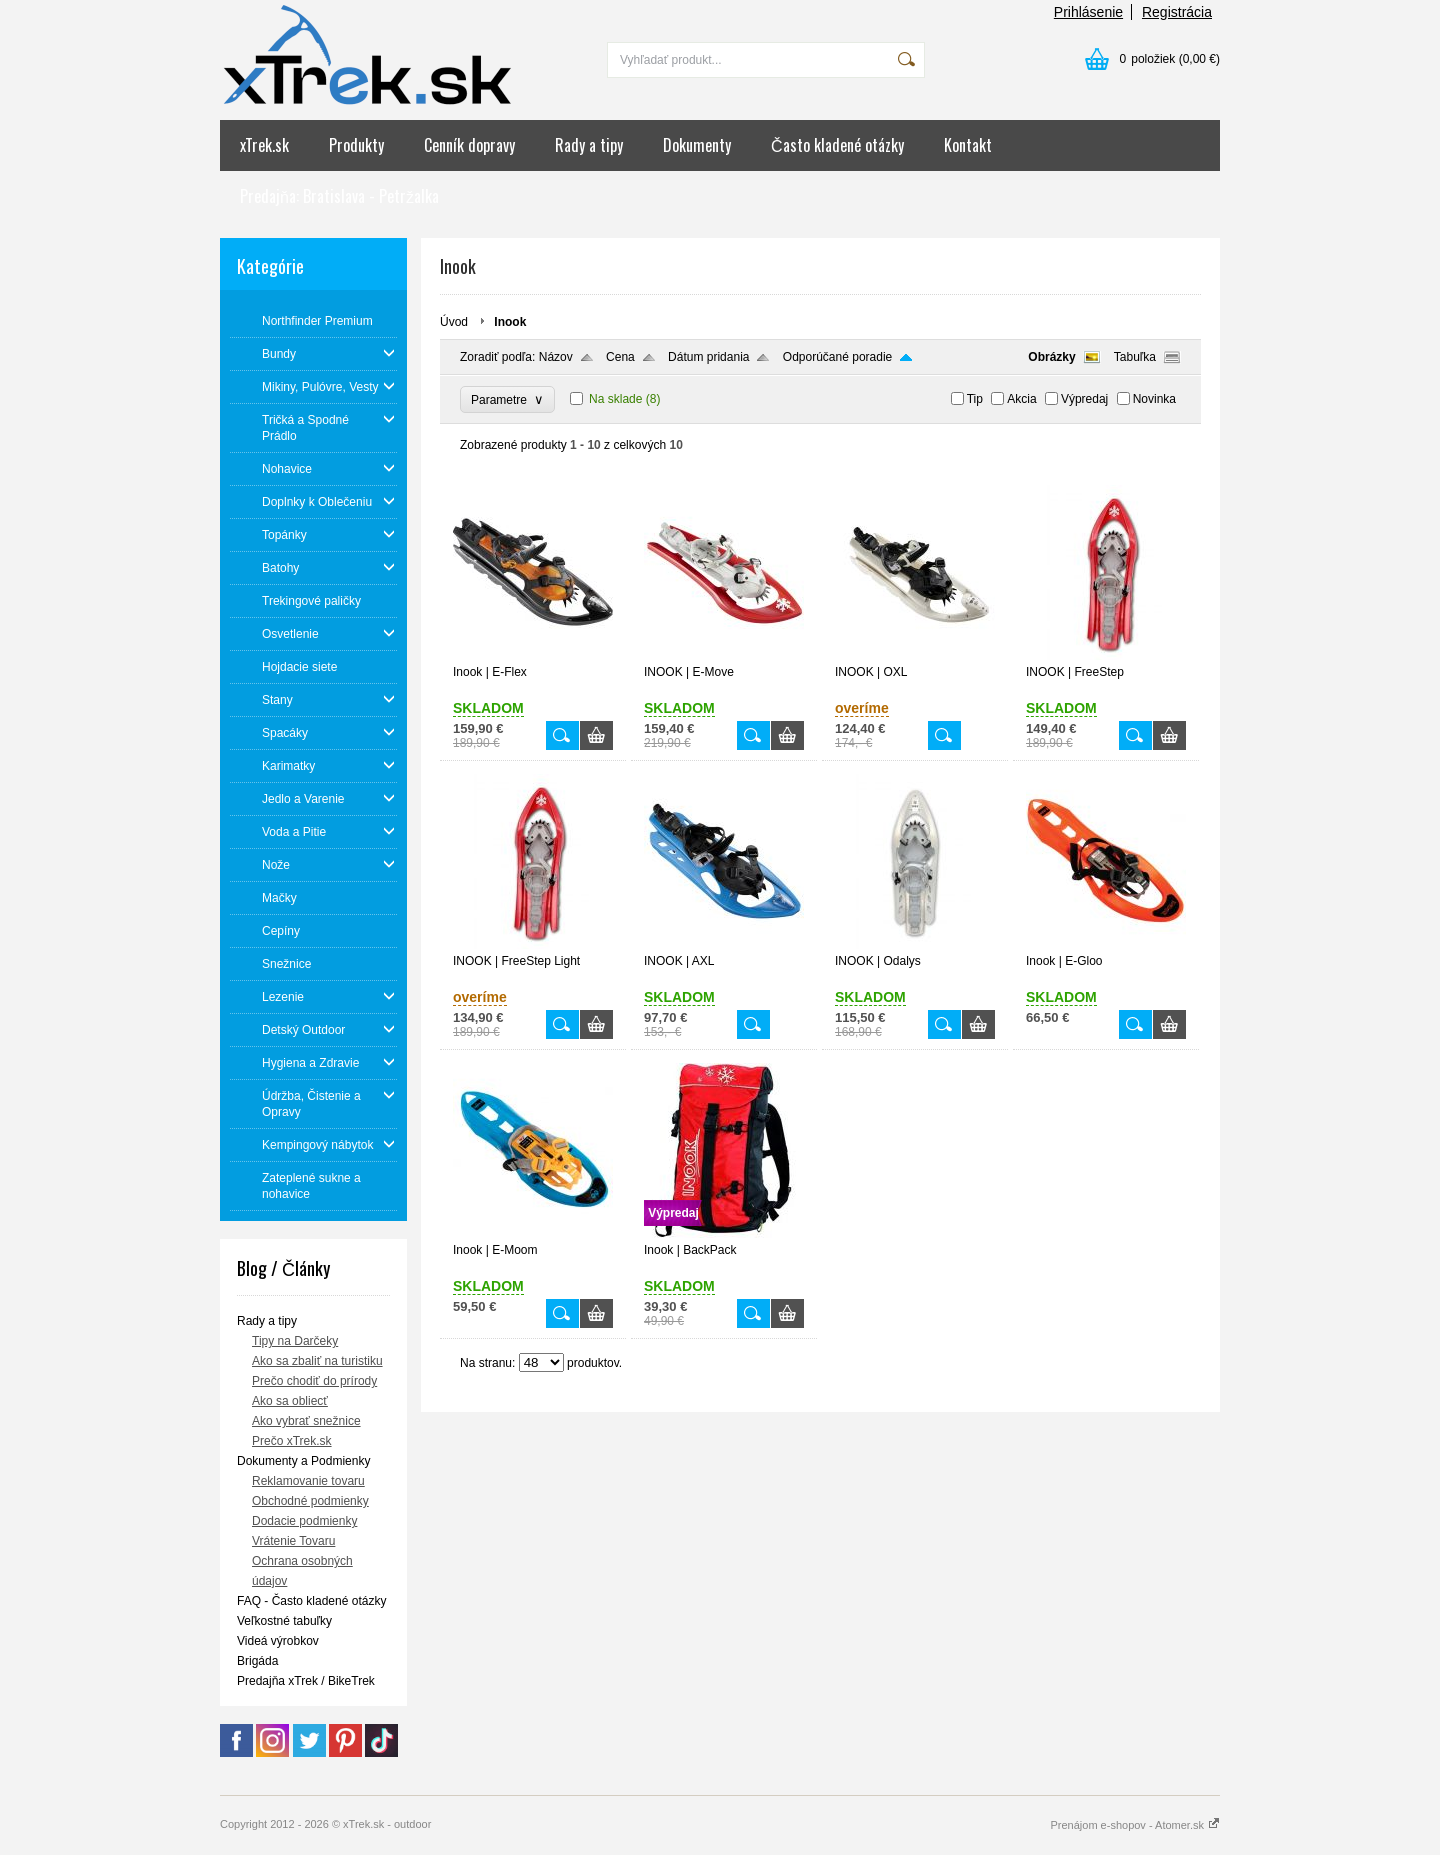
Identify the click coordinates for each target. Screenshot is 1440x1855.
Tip (975, 399)
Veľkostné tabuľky (284, 1621)
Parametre (507, 399)
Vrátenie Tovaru (293, 1541)
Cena (620, 357)
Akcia (1021, 399)
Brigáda (257, 1661)
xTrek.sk (264, 145)
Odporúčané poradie (837, 357)
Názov (556, 357)
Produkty (356, 145)
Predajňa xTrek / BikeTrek (306, 1681)
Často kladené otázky (837, 145)
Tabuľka (1135, 357)
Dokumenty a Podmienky (303, 1461)
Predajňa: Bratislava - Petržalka (339, 196)
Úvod (454, 322)
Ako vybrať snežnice (306, 1421)
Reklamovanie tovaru (308, 1481)
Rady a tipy (589, 145)
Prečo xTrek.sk (292, 1441)
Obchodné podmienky (310, 1501)
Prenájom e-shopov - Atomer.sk (1135, 1825)
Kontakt (968, 145)
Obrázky (1051, 357)
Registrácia (1177, 12)
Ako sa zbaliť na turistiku (317, 1361)
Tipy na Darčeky (295, 1341)
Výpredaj (1084, 399)
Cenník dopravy (469, 145)
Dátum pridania (708, 357)
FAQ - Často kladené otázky (311, 1601)
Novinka (1154, 399)
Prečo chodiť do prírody (314, 1381)
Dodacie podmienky (304, 1521)
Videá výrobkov (278, 1641)
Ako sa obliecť (290, 1401)
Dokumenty (697, 145)
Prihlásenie (1088, 12)
